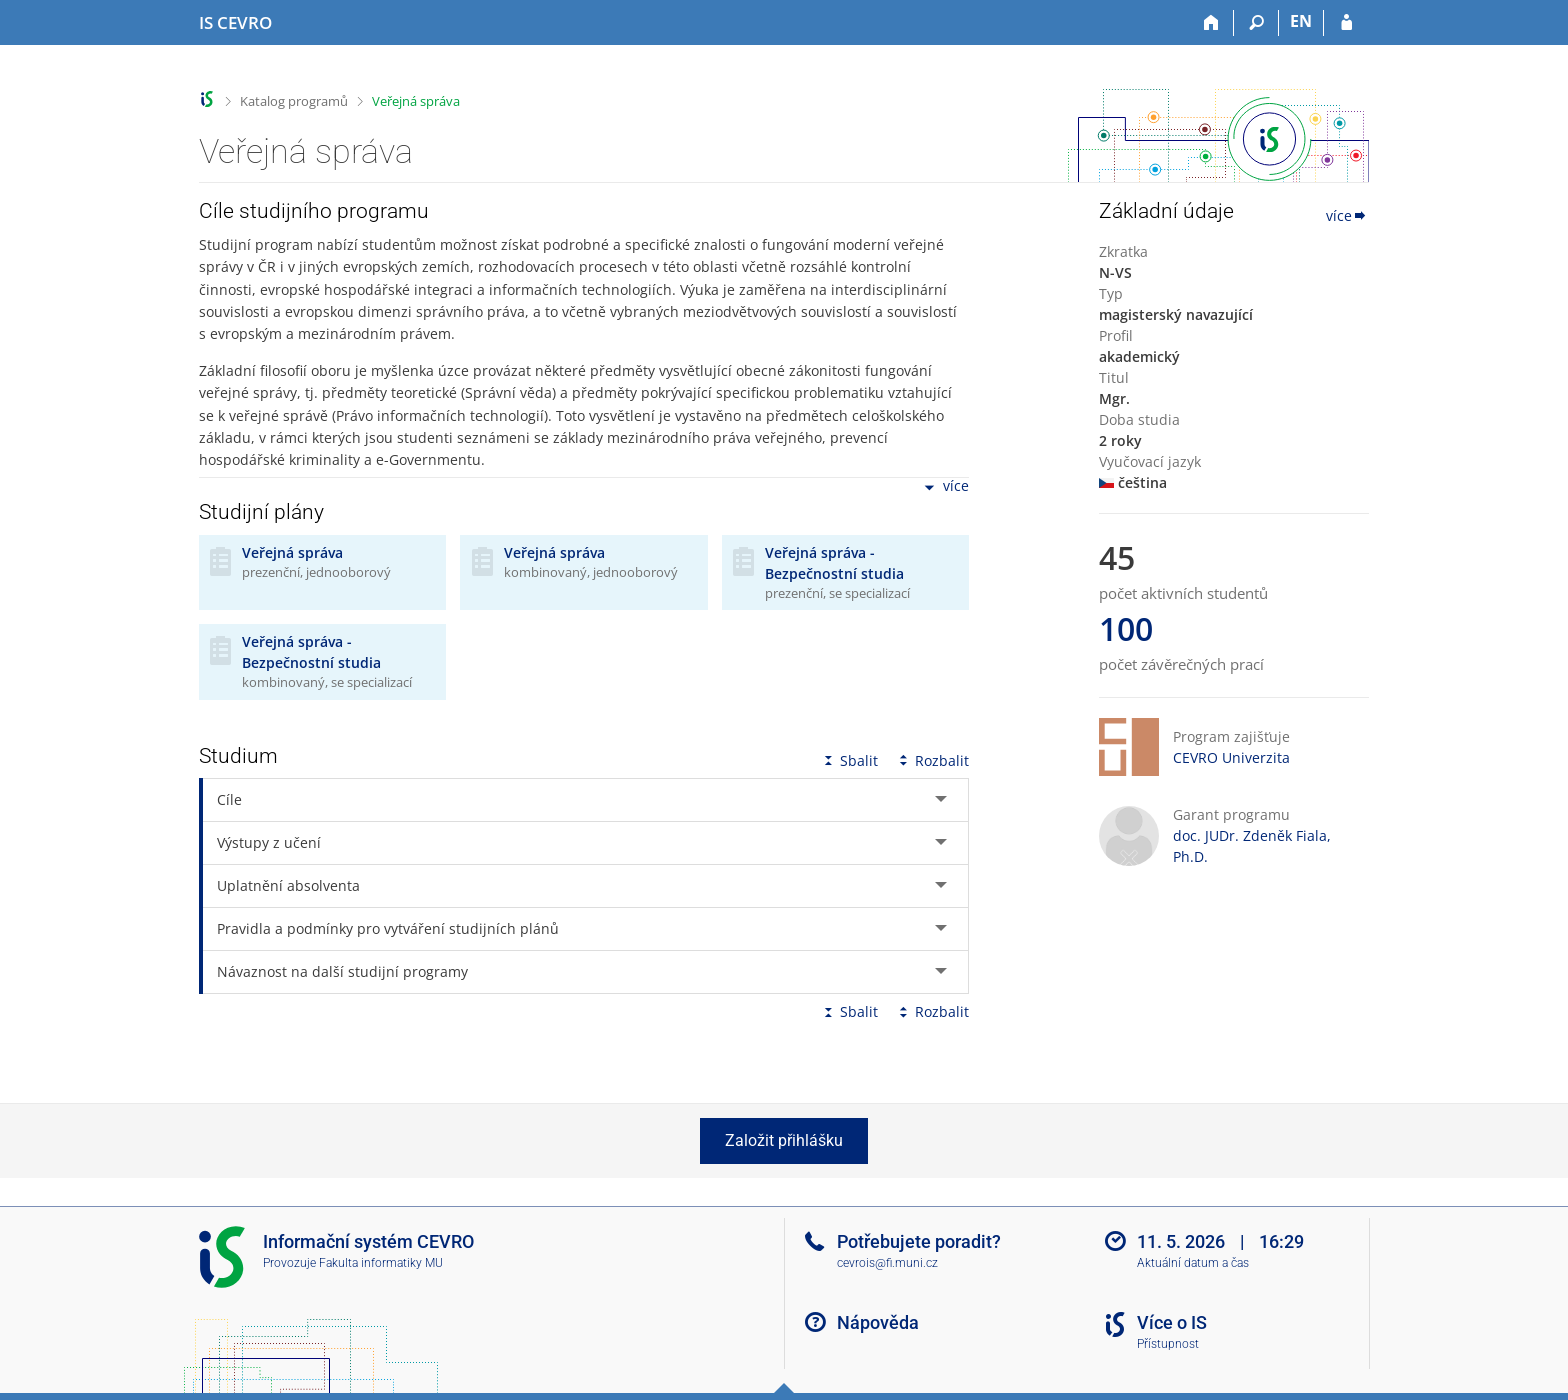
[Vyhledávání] (1256, 23)
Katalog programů (294, 101)
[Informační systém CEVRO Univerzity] (235, 23)
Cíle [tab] (229, 799)
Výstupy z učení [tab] (269, 842)
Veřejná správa (416, 101)
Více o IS (1172, 1322)
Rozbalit (932, 760)
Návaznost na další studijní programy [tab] (342, 971)
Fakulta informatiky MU (381, 1263)
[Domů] (1211, 23)
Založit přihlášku (784, 1140)
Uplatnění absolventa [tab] (288, 885)
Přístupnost (1168, 1344)
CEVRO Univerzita (1231, 757)
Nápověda (878, 1322)
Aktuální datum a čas (1193, 1263)
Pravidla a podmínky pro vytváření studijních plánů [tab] (388, 928)
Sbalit (849, 760)
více (945, 487)
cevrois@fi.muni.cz (887, 1263)
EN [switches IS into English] (1301, 21)
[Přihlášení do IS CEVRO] (1346, 23)
